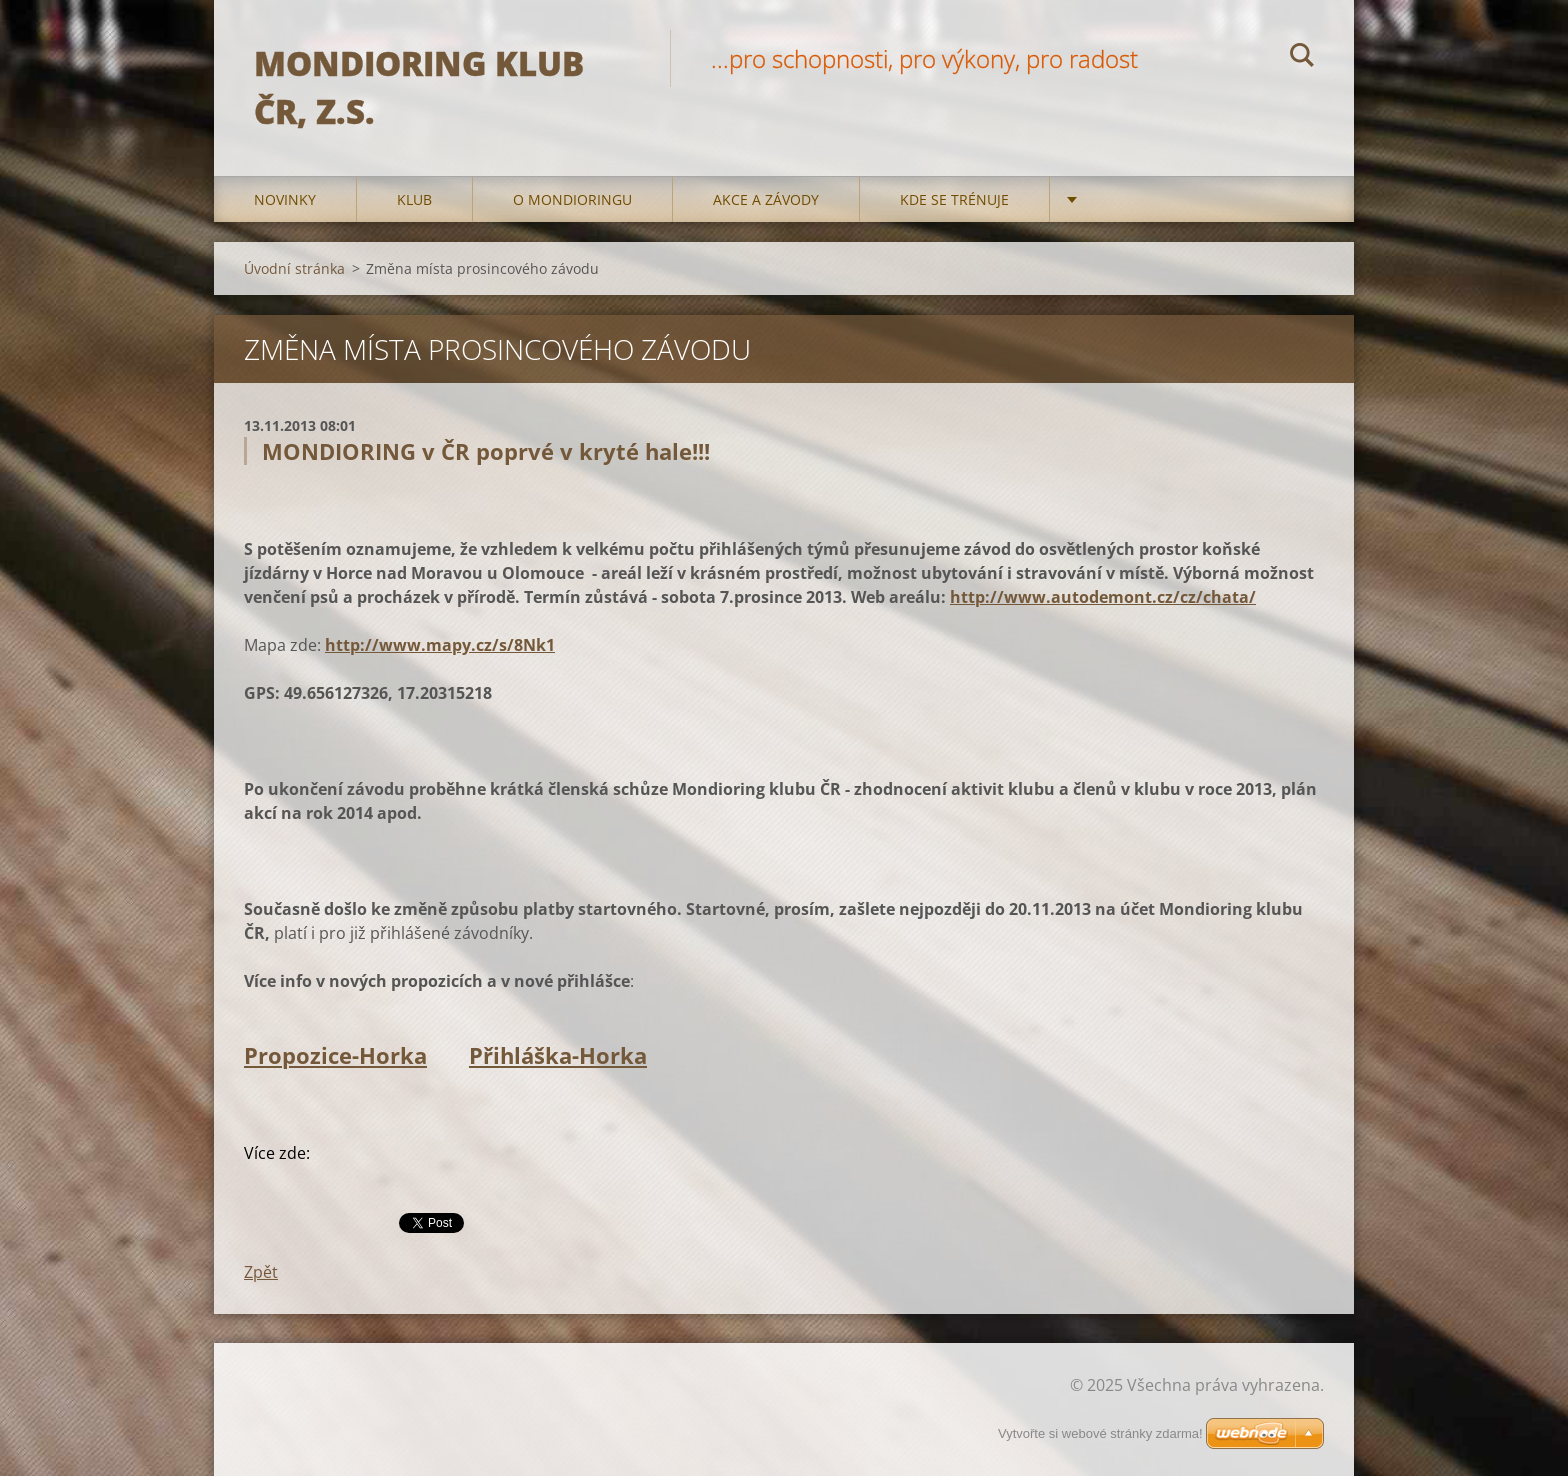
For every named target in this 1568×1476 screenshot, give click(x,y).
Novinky (285, 199)
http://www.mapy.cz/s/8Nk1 (440, 645)
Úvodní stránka (294, 268)
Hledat (1302, 58)
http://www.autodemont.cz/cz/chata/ (1103, 597)
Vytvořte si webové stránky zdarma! (1100, 1433)
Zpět (261, 1272)
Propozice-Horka (335, 1055)
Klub (414, 199)
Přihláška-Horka (558, 1055)
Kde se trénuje (954, 199)
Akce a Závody (766, 199)
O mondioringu (572, 199)
